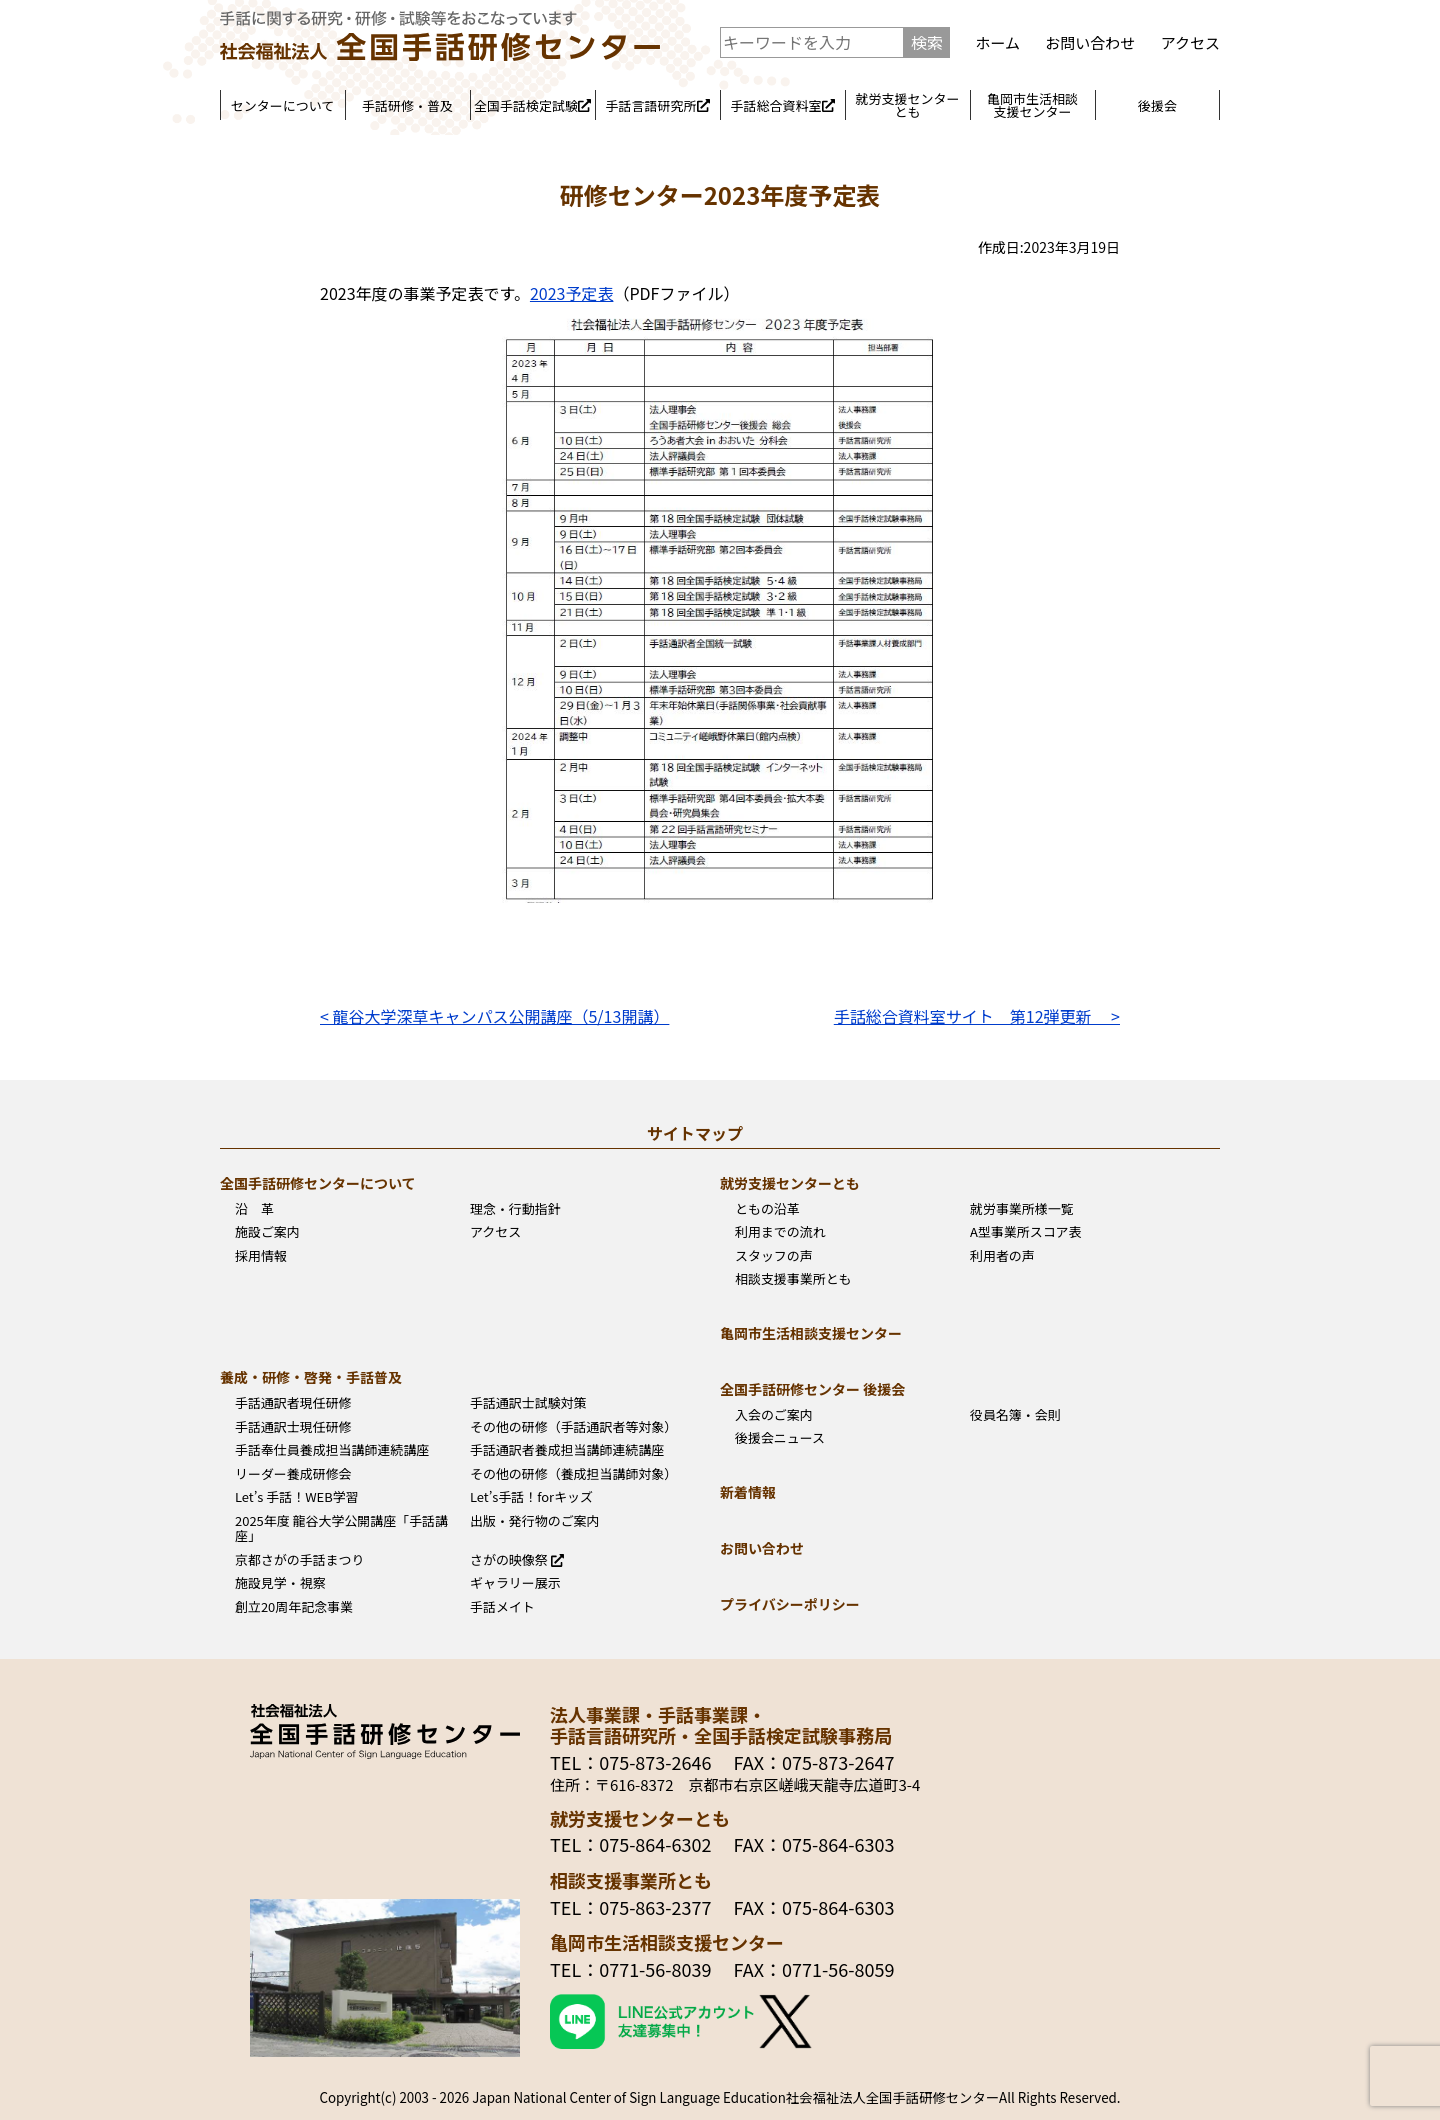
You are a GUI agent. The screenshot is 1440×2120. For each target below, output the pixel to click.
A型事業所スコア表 (1026, 1232)
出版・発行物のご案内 (535, 1521)
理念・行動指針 (515, 1209)
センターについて (283, 105)
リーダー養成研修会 (293, 1474)
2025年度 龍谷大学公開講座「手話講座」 (341, 1528)
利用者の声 (1002, 1256)
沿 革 (254, 1209)
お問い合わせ (1090, 42)
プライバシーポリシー (790, 1604)
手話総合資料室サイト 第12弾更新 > (977, 1016)
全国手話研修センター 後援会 (812, 1389)
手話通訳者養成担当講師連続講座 (567, 1450)
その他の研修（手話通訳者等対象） (573, 1427)
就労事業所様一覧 (1022, 1209)
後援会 (1157, 105)
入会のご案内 (774, 1415)
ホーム (997, 42)
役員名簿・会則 (1015, 1415)
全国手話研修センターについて (318, 1183)
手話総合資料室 (782, 105)
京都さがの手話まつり (300, 1560)
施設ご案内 (267, 1232)
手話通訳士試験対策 (528, 1403)
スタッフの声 (774, 1256)
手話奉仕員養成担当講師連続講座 (332, 1450)
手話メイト (502, 1607)
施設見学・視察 (280, 1583)
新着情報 (748, 1492)
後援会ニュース (780, 1438)
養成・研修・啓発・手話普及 (311, 1377)
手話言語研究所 (657, 105)
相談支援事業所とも (793, 1279)
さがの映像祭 (517, 1560)
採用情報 (261, 1256)
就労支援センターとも (907, 105)
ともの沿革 (767, 1209)
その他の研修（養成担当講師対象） (573, 1474)
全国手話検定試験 (532, 105)
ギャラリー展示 (515, 1583)
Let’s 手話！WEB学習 (297, 1497)
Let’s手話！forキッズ (531, 1497)
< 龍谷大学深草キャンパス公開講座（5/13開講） (494, 1016)
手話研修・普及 (407, 105)
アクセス (1190, 42)
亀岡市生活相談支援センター (1032, 105)
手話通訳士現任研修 (293, 1427)
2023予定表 (572, 293)
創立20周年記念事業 (294, 1607)
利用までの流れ (780, 1232)
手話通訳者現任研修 (293, 1403)
